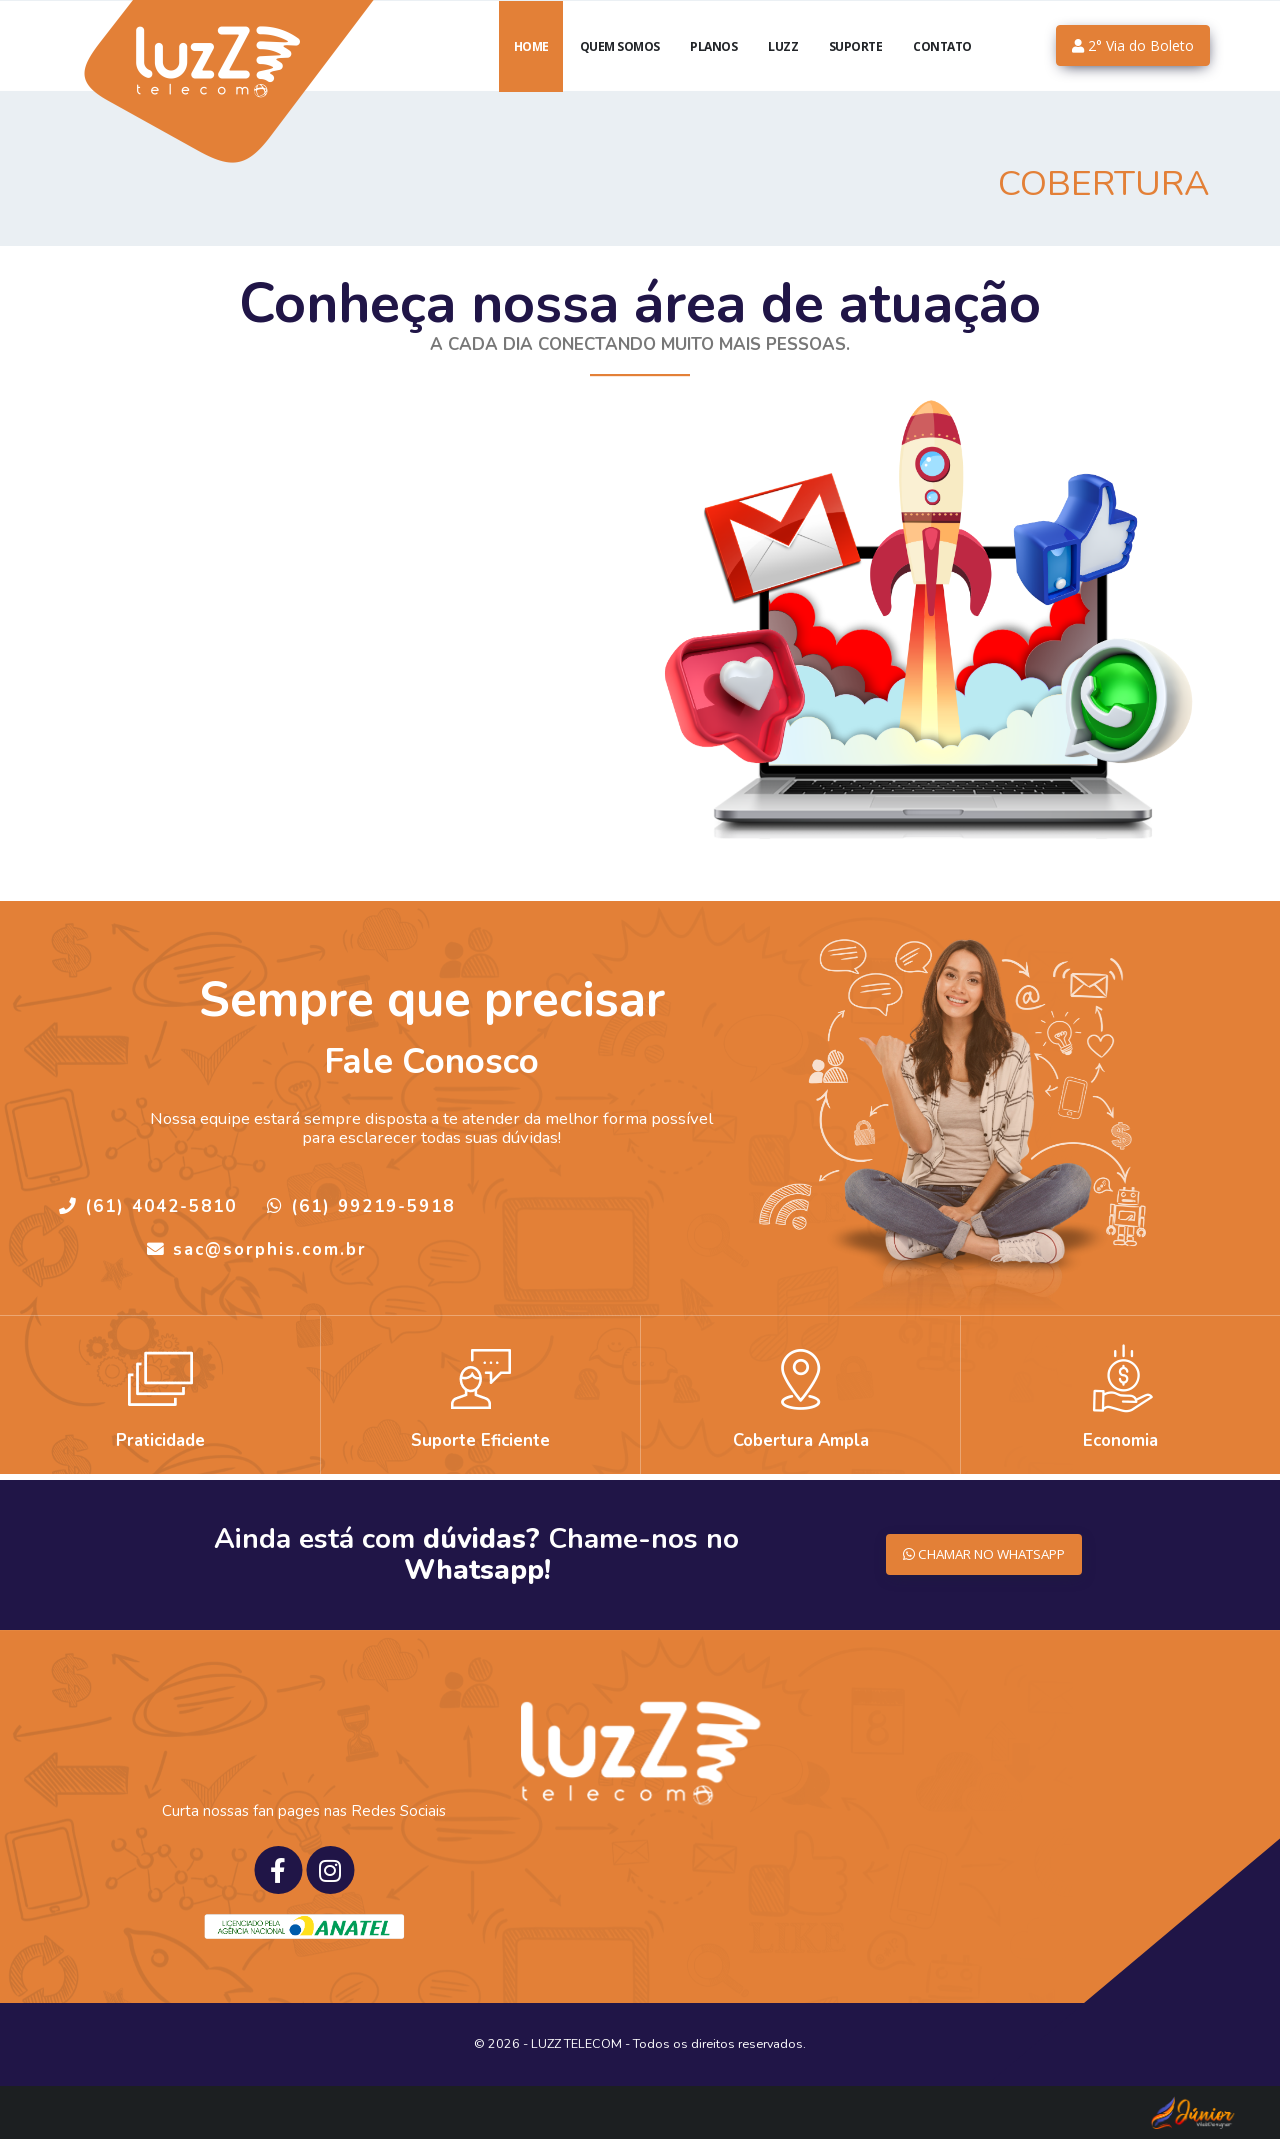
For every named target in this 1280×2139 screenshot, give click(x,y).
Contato (942, 70)
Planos (713, 70)
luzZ (783, 70)
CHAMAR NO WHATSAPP (974, 1554)
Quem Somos (620, 70)
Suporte (856, 70)
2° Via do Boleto (1133, 69)
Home (531, 70)
